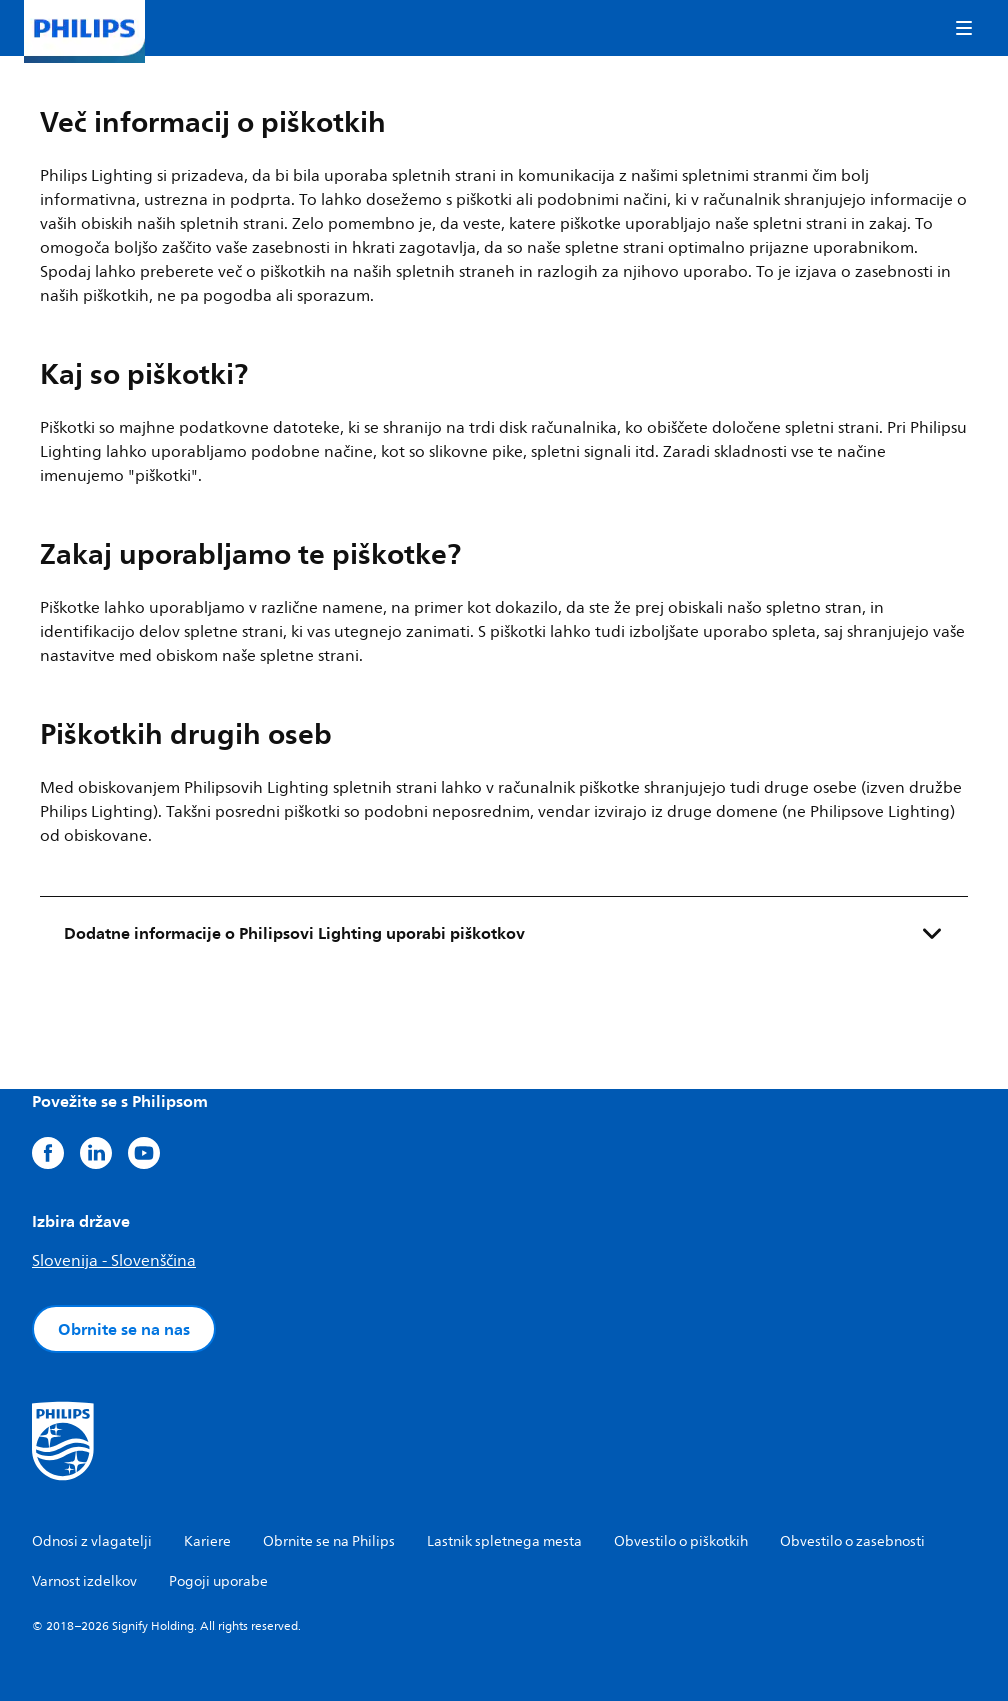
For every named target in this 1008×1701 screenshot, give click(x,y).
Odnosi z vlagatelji (92, 1541)
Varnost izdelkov (84, 1581)
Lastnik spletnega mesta (504, 1541)
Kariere (207, 1541)
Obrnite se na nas (124, 1329)
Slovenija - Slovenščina (114, 1261)
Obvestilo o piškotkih (681, 1541)
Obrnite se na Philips (329, 1541)
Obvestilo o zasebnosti (852, 1541)
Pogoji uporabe (218, 1581)
